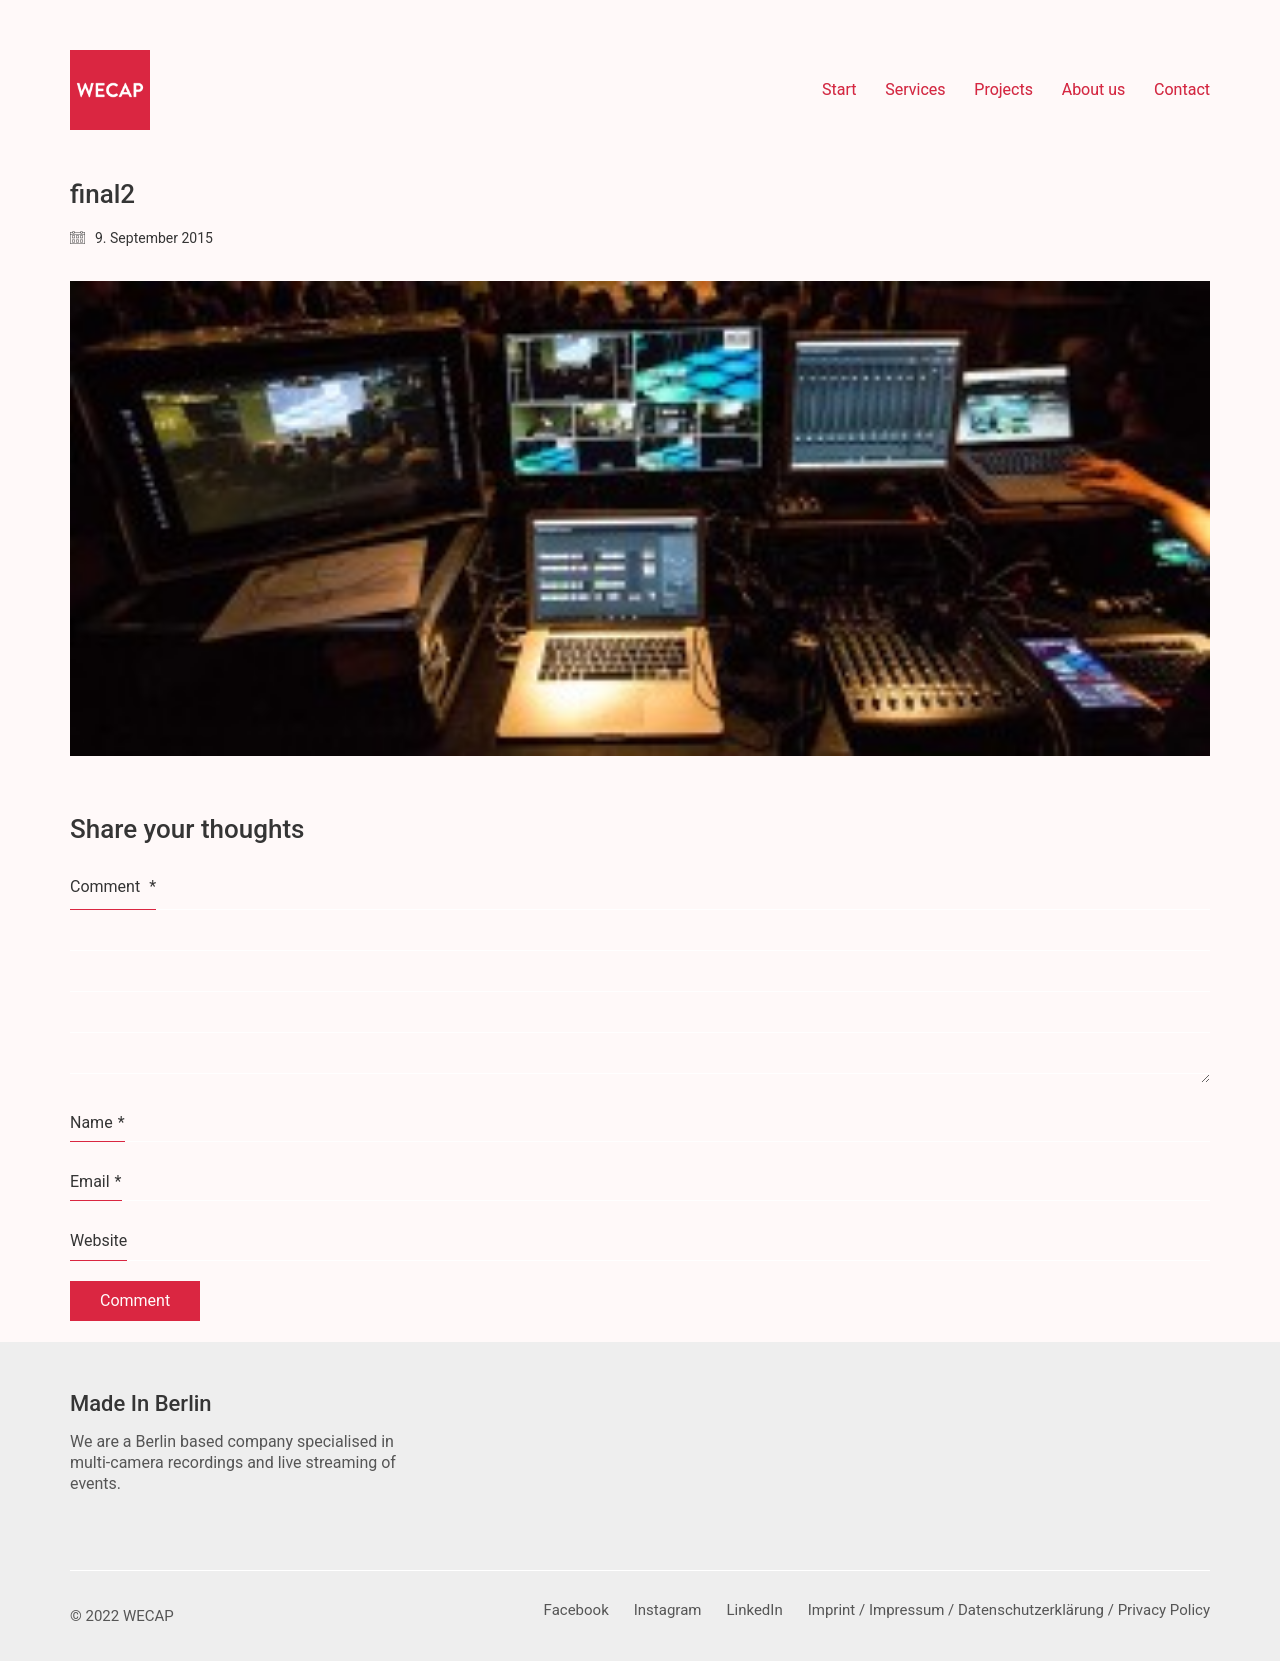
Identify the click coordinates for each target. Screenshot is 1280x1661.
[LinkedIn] (754, 1611)
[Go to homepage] (110, 90)
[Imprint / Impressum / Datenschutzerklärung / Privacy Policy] (1009, 1611)
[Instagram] (668, 1611)
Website (98, 1240)
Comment (113, 886)
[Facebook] (576, 1611)
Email (96, 1182)
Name (97, 1123)
